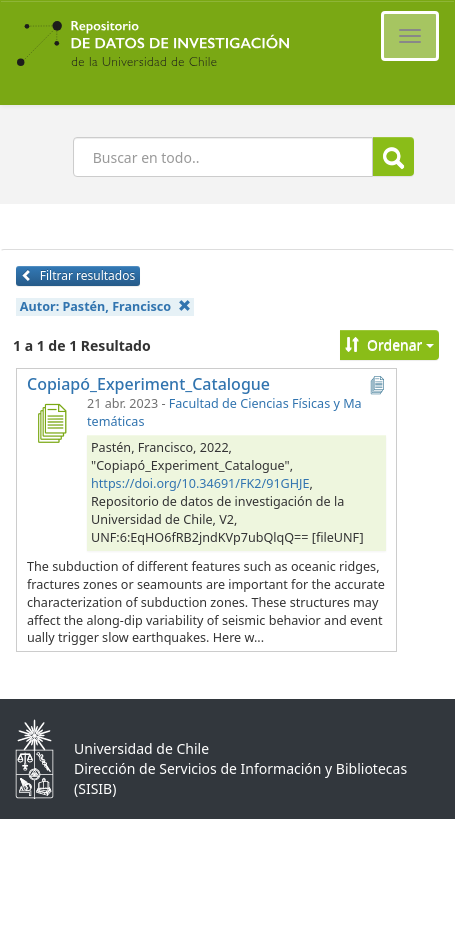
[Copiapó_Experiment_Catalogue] (51, 423)
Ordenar (389, 344)
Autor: (105, 306)
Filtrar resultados (78, 275)
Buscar (393, 157)
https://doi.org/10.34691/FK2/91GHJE (200, 483)
